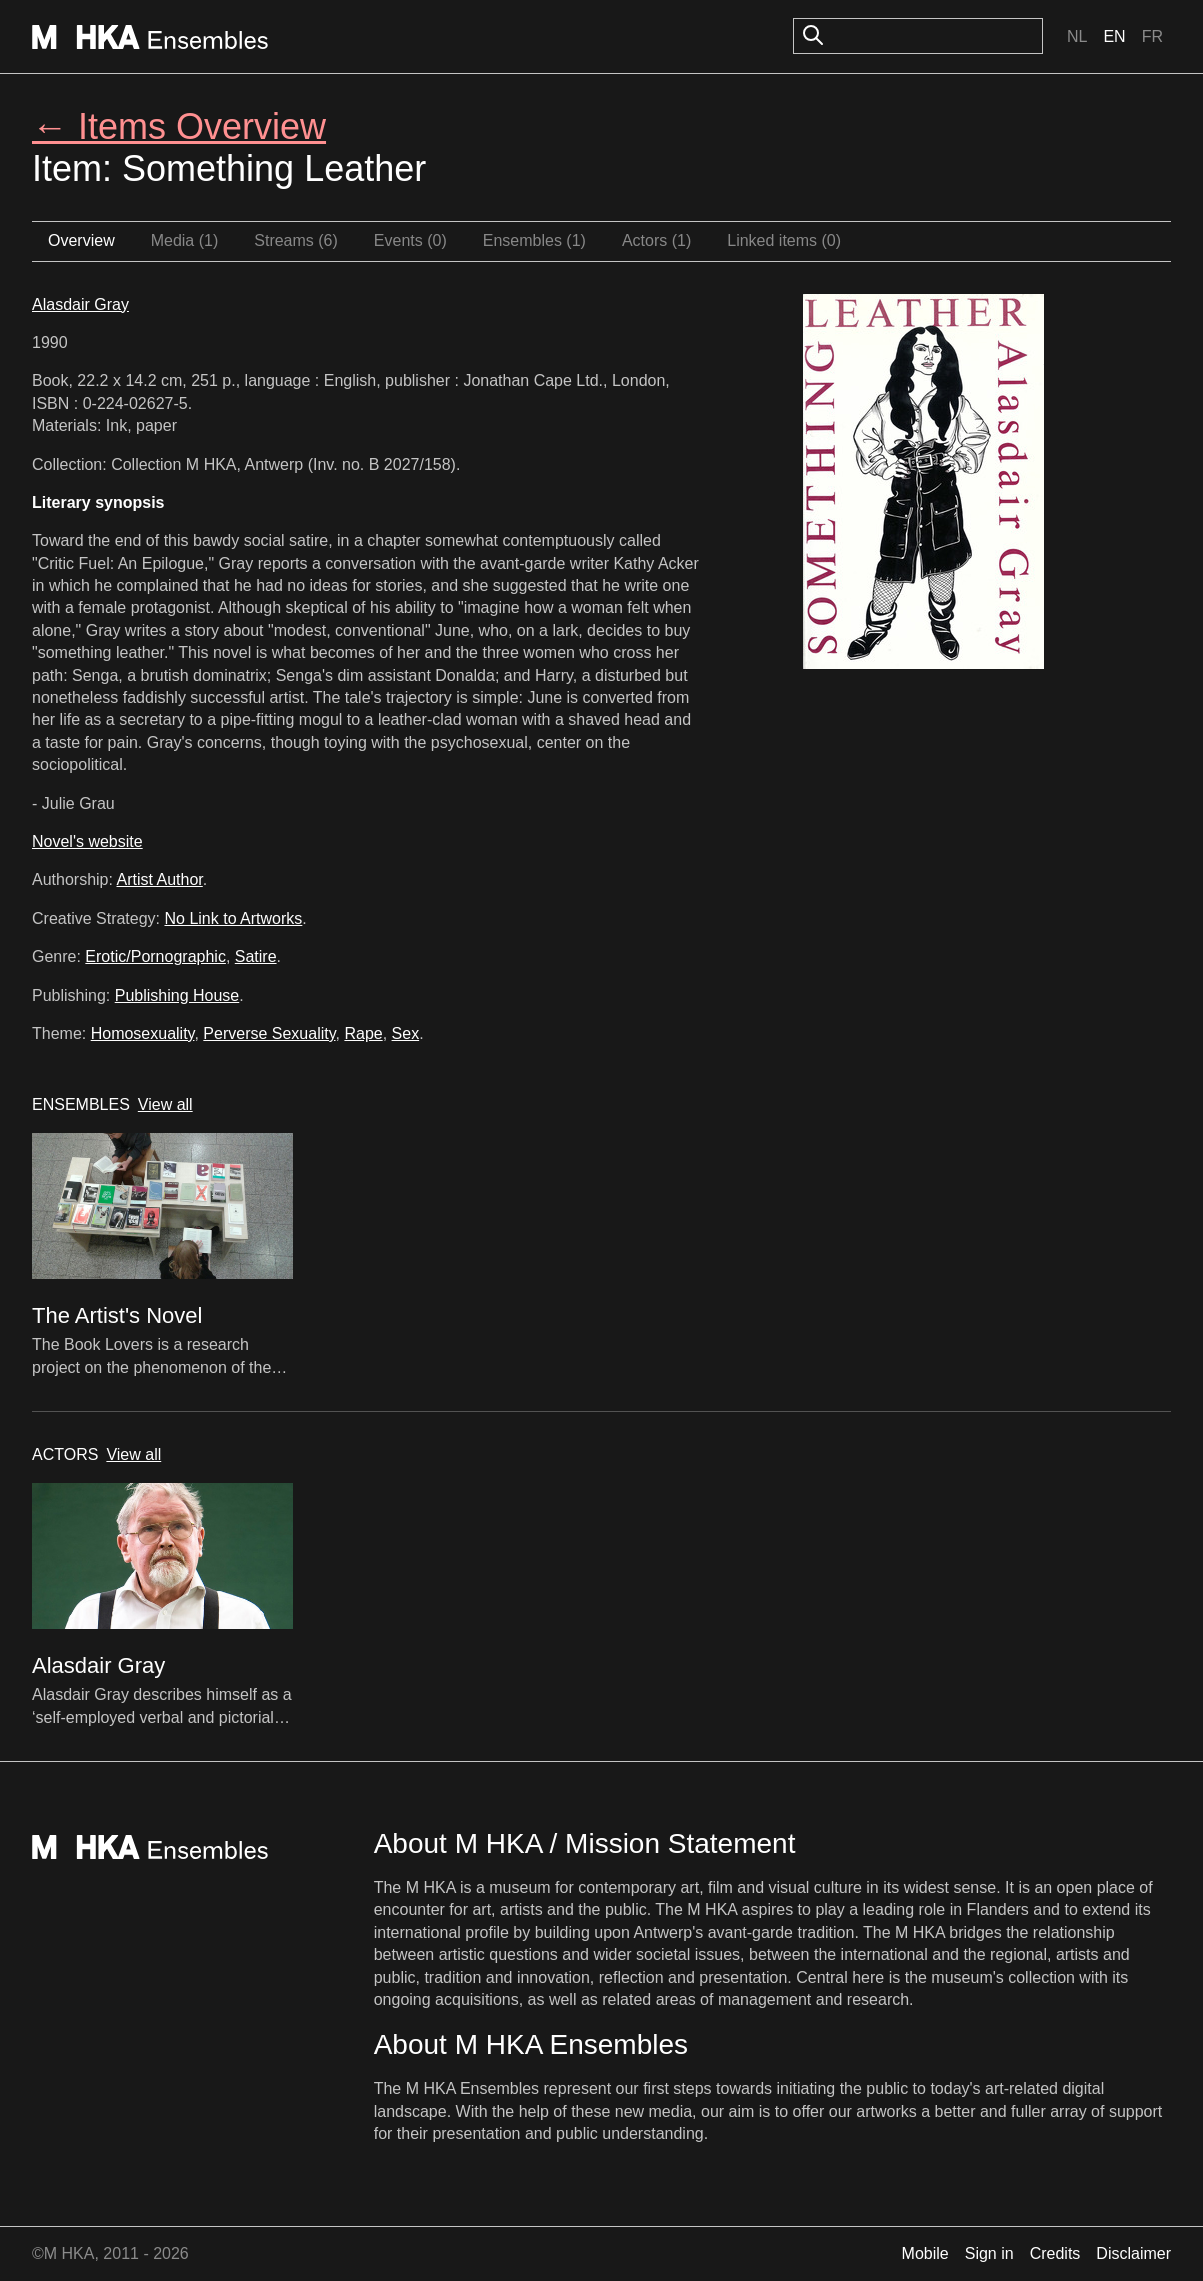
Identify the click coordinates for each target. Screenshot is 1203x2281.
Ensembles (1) (534, 240)
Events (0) (410, 240)
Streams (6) (296, 240)
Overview (81, 240)
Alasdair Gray (80, 304)
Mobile (925, 2253)
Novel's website (87, 841)
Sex (406, 1033)
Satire (256, 956)
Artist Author (160, 879)
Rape (363, 1033)
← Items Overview (179, 126)
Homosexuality (143, 1033)
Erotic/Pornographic (155, 956)
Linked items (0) (784, 240)
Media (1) (185, 240)
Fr (1152, 36)
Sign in (989, 2253)
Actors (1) (656, 240)
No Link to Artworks (234, 918)
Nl (1077, 36)
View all (165, 1104)
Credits (1055, 2253)
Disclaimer (1133, 2253)
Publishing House (177, 995)
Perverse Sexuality (269, 1033)
